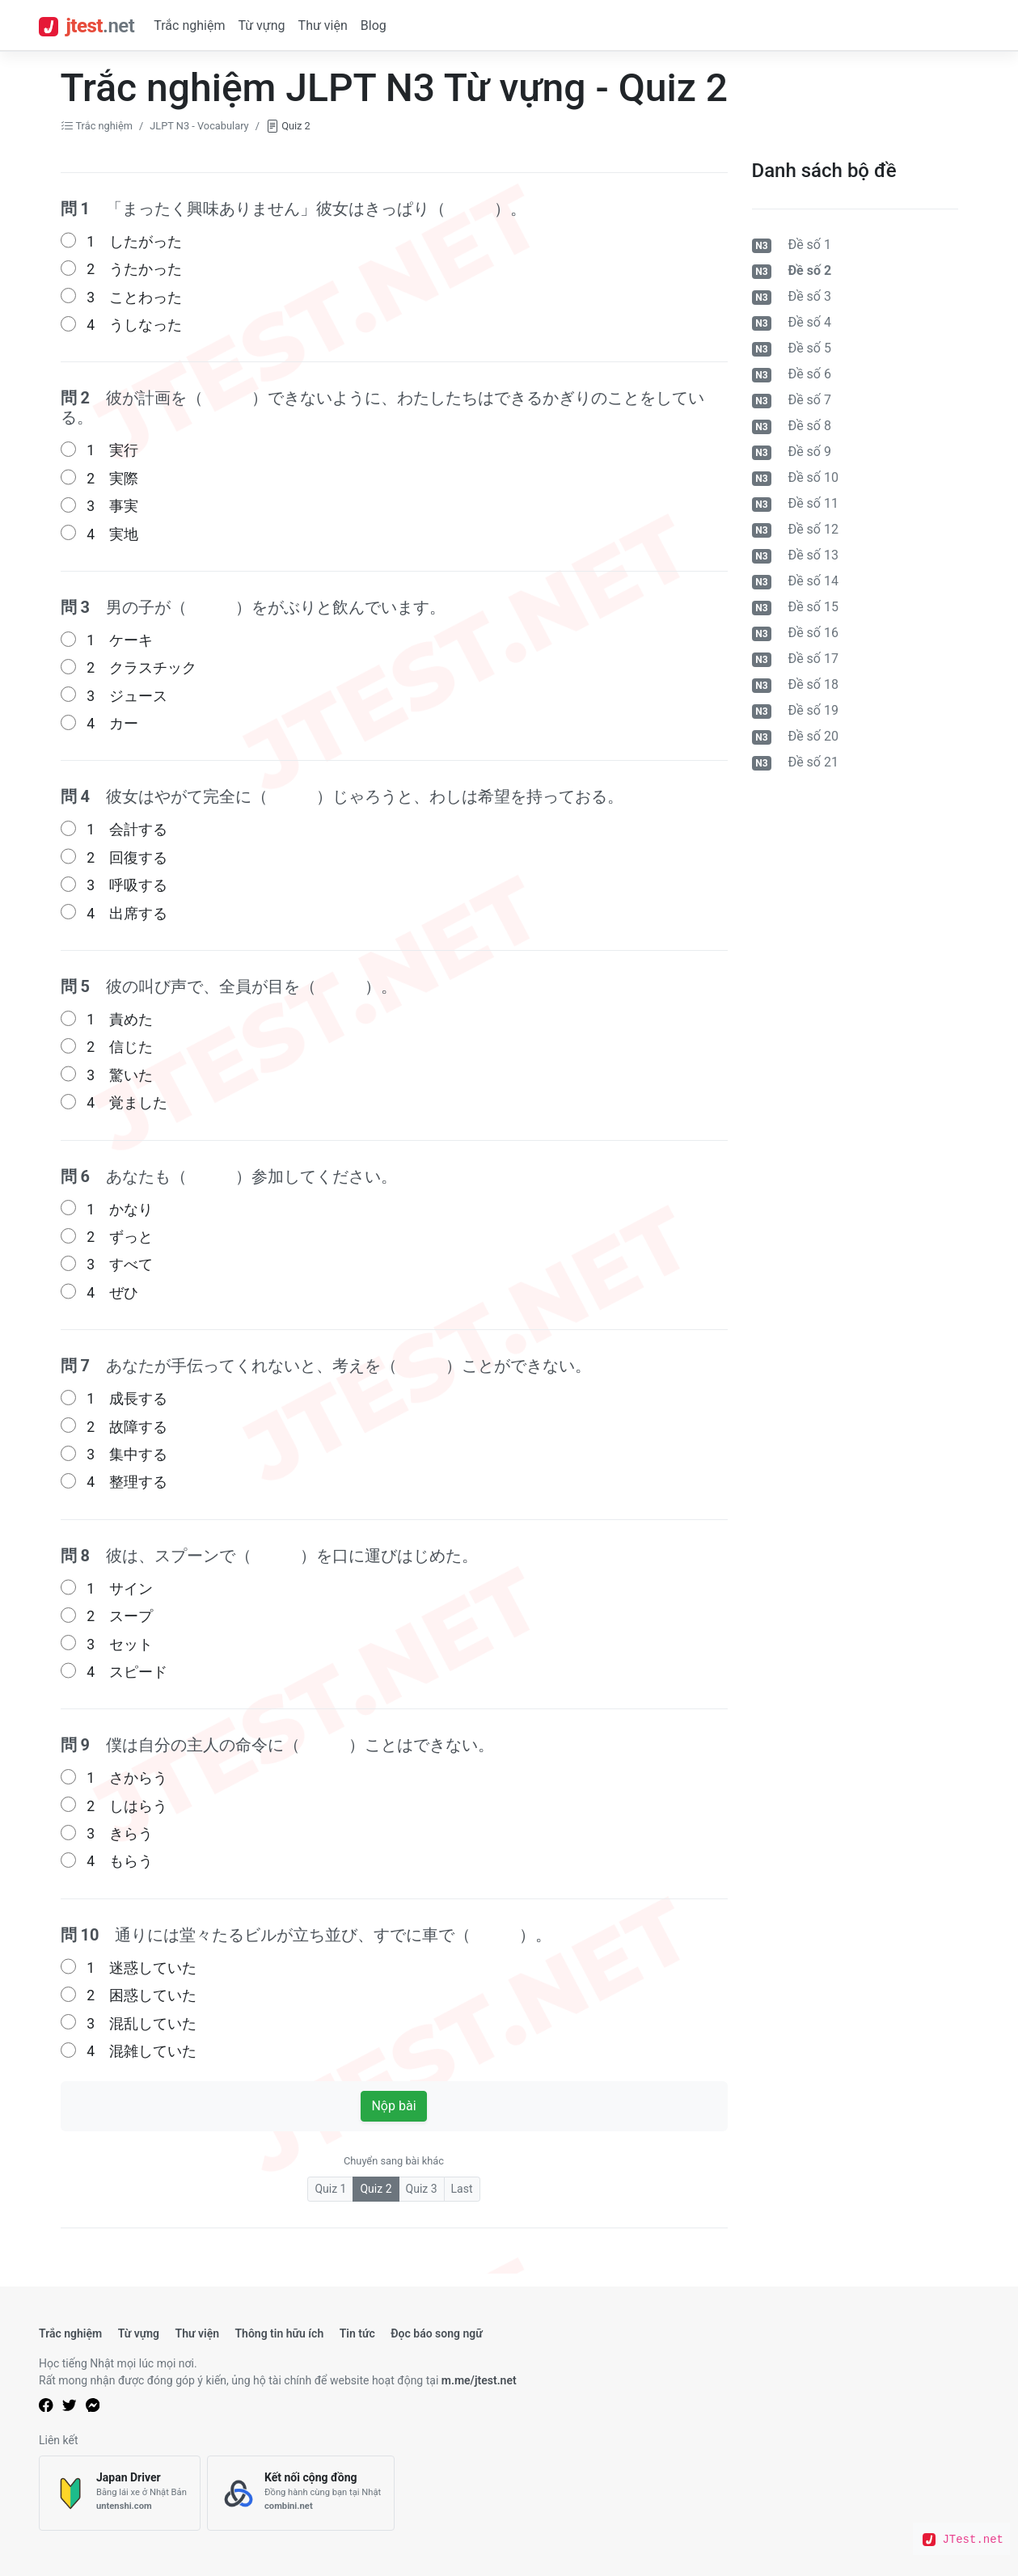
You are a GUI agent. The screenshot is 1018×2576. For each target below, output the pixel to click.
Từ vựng (261, 25)
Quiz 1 (330, 2188)
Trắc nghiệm (189, 25)
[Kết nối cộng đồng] (301, 2493)
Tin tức (357, 2333)
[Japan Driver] (120, 2493)
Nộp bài (393, 2106)
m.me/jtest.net (479, 2380)
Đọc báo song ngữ (437, 2333)
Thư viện (323, 25)
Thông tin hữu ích (278, 2333)
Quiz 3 (421, 2188)
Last (462, 2188)
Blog (374, 25)
